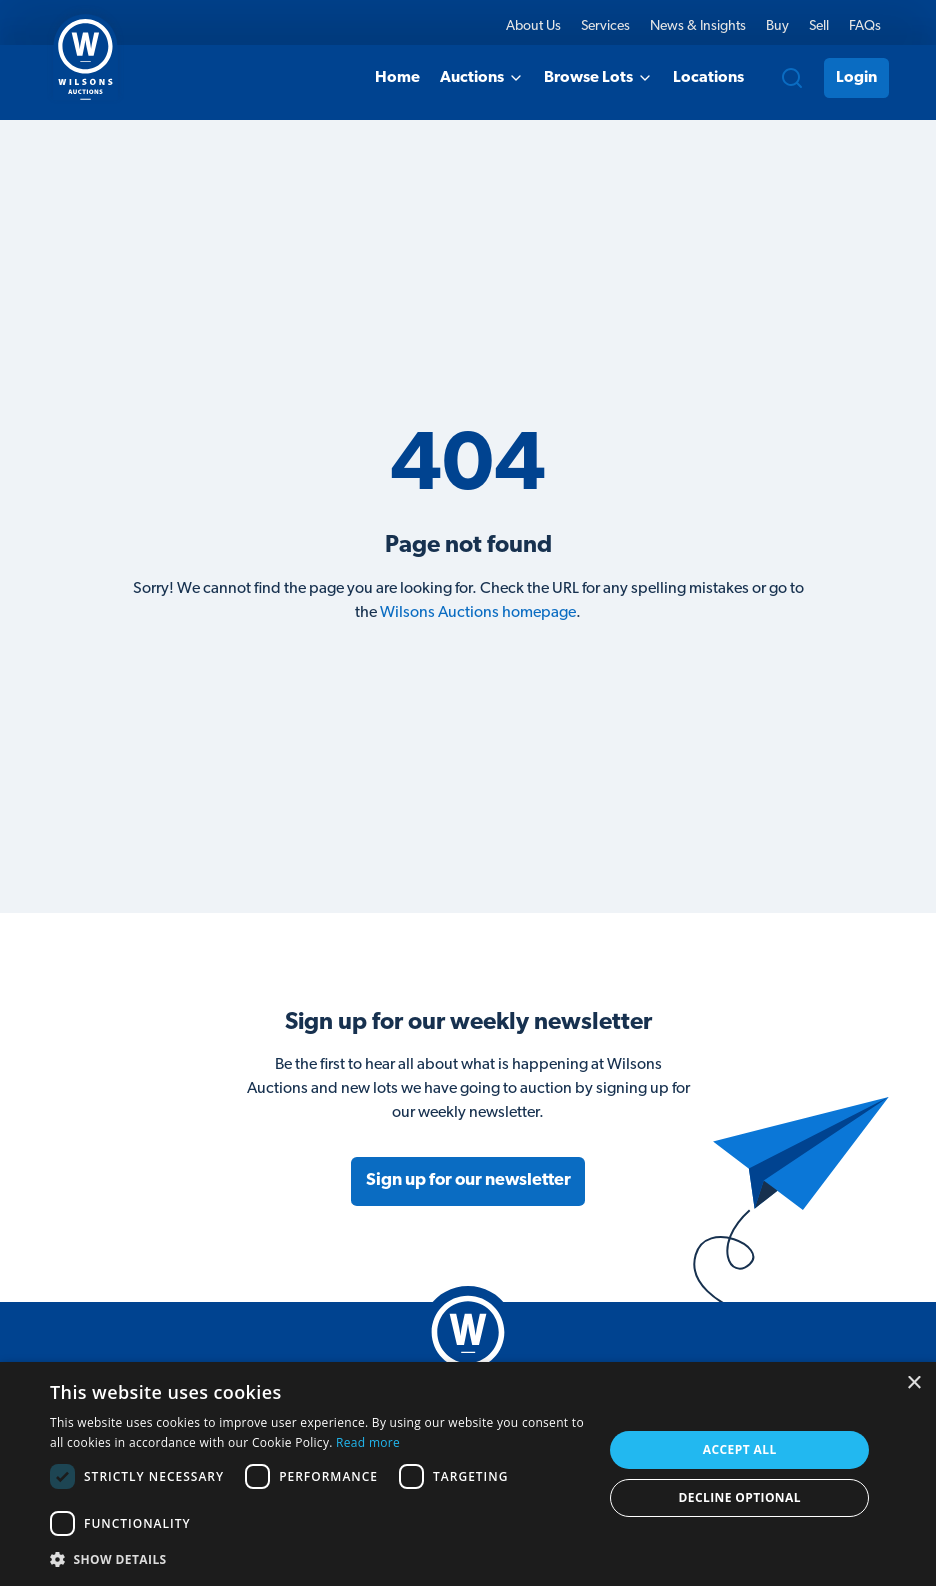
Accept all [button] (740, 1449)
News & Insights (698, 26)
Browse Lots (598, 78)
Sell (819, 26)
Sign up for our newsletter (468, 1180)
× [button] (913, 1383)
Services (605, 26)
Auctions (482, 78)
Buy (777, 26)
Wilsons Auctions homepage (478, 613)
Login (856, 78)
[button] (318, 1559)
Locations (708, 78)
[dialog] (468, 1474)
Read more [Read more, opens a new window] (368, 1442)
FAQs (865, 26)
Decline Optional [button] (740, 1497)
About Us (533, 26)
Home (397, 78)
